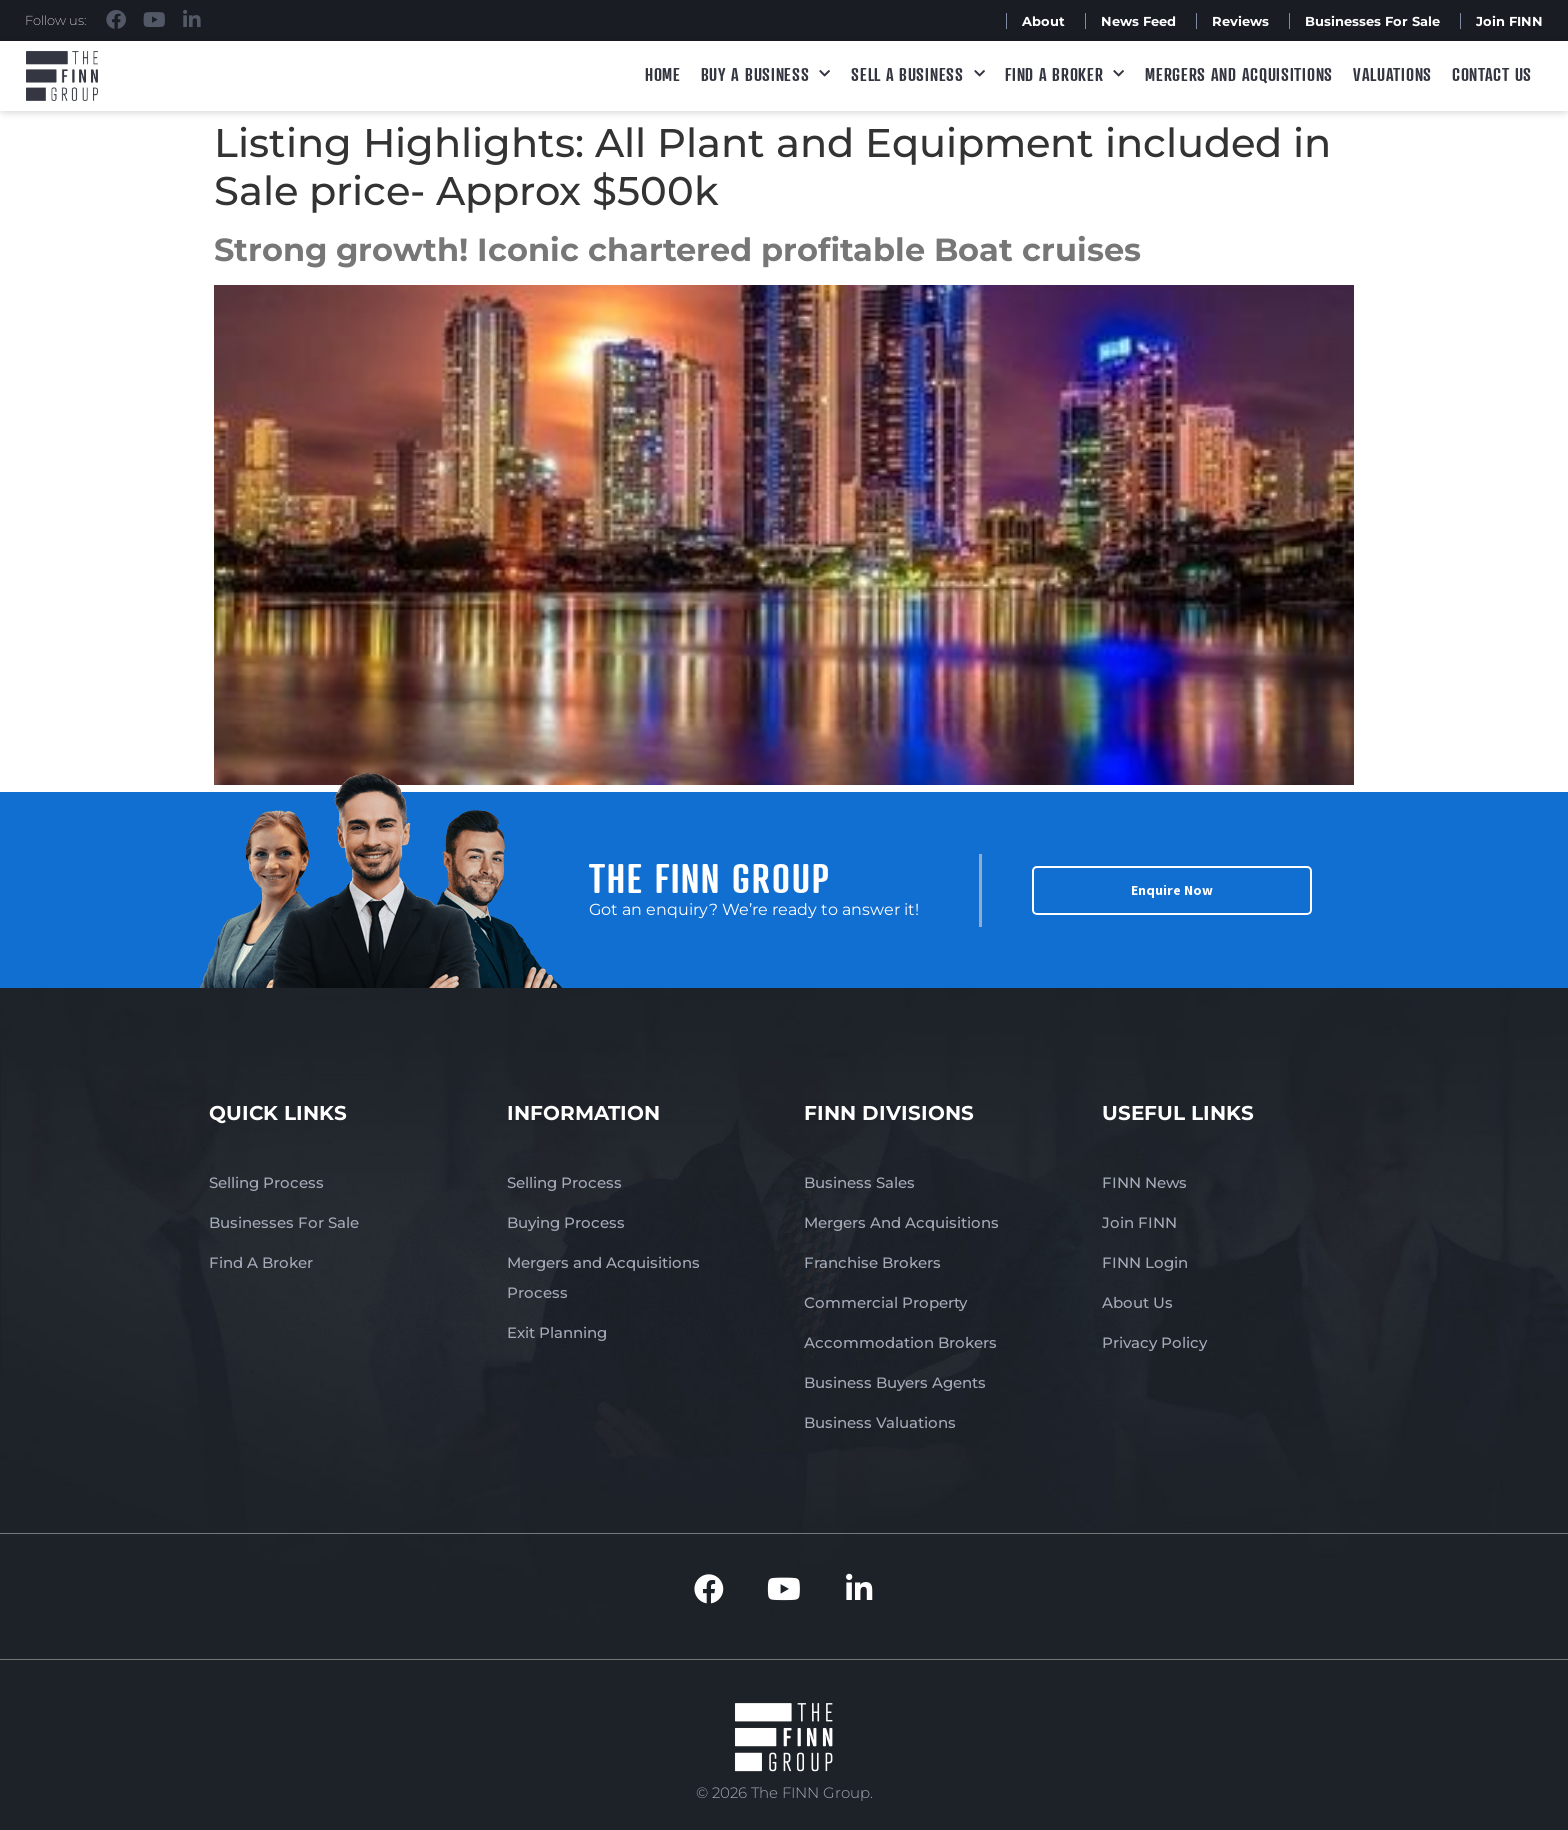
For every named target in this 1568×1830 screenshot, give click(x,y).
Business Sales (859, 1182)
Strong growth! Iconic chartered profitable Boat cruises (677, 249)
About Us (1137, 1302)
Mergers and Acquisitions (1239, 74)
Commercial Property (885, 1302)
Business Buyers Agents (895, 1382)
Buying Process (566, 1222)
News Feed (1138, 21)
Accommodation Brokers (900, 1342)
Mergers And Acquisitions (901, 1222)
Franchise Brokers (872, 1262)
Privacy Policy (1154, 1342)
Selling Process (266, 1182)
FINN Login (1145, 1262)
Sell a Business (918, 74)
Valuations (1392, 74)
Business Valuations (880, 1422)
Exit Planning (557, 1332)
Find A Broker (1065, 74)
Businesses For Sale (1372, 21)
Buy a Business (766, 74)
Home (663, 74)
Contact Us (1492, 74)
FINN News (1144, 1182)
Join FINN (1509, 21)
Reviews (1240, 21)
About (1043, 21)
